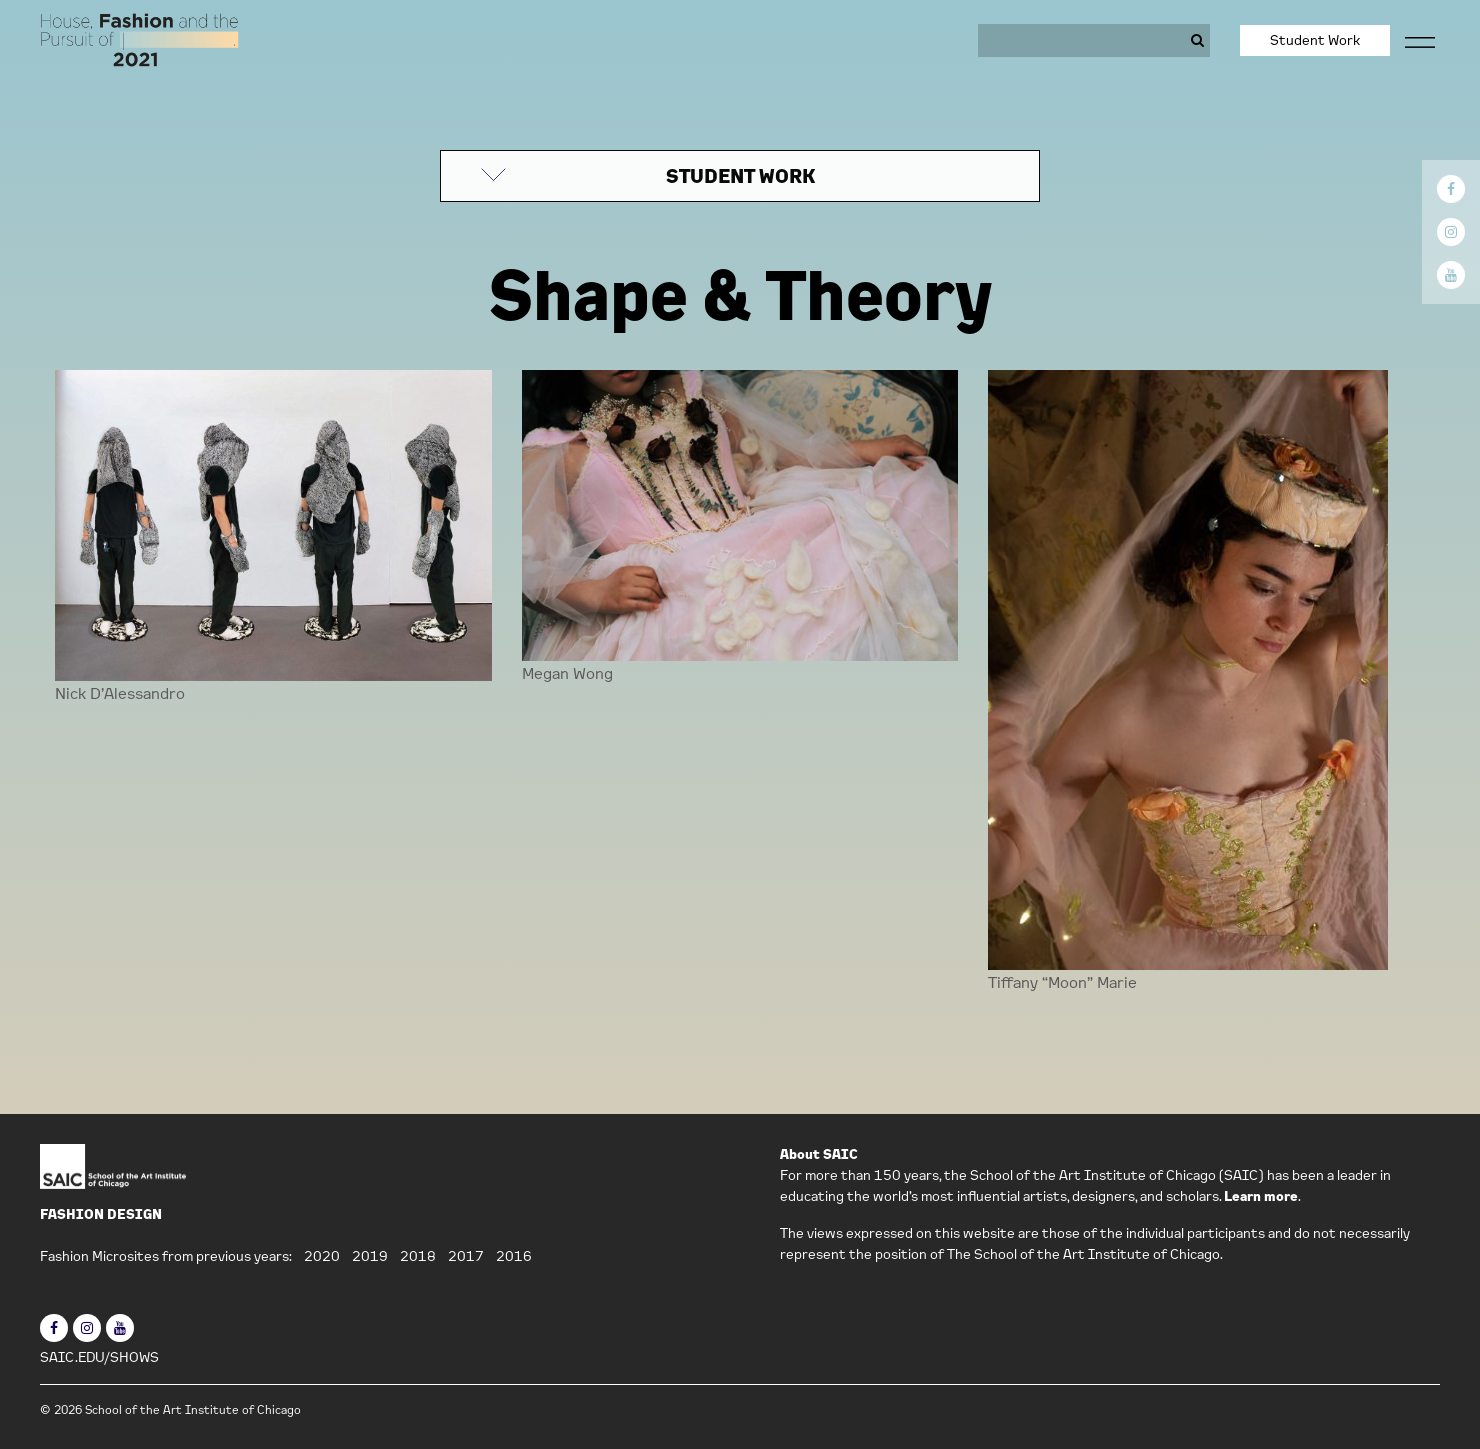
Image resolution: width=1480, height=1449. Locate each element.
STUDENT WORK (740, 175)
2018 (418, 1256)
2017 (466, 1256)
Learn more (1261, 1196)
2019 (370, 1256)
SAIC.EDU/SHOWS (99, 1357)
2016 (514, 1256)
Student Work (1315, 40)
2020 (322, 1256)
